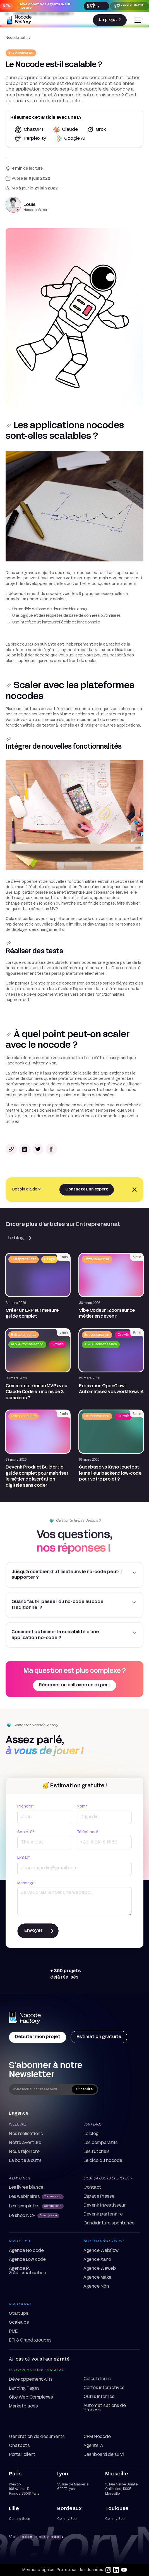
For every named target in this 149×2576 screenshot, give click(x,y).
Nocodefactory (18, 38)
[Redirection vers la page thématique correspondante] (21, 52)
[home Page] (25, 2018)
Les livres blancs (26, 2188)
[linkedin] (116, 2570)
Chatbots (19, 2446)
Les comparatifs (100, 2143)
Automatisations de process (104, 2408)
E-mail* (23, 1857)
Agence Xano (97, 2260)
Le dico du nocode (102, 2161)
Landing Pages (24, 2388)
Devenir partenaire (102, 2214)
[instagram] (108, 2570)
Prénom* (25, 1806)
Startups (18, 2314)
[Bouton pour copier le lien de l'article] (11, 1149)
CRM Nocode (96, 2437)
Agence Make (97, 2278)
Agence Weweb (99, 2269)
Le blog (90, 2134)
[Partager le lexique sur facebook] (51, 1149)
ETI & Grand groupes (30, 2340)
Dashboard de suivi (103, 2455)
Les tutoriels (96, 2152)
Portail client (22, 2455)
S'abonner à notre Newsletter (45, 2070)
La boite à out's (25, 2161)
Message (26, 1883)
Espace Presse (98, 2196)
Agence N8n (96, 2286)
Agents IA (93, 2446)
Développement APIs (30, 2380)
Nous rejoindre (24, 2152)
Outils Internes (98, 2397)
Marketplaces (23, 2406)
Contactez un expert (86, 1189)
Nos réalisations (26, 2134)
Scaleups (19, 2322)
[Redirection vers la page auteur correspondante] (74, 205)
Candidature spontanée (108, 2223)
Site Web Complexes (31, 2397)
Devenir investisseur (104, 2205)
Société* (25, 1832)
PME (13, 2331)
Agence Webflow (100, 2251)
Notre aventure (25, 2143)
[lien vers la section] (9, 426)
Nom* (82, 1806)
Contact (92, 2188)
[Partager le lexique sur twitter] (38, 1149)
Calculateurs (96, 2379)
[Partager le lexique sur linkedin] (24, 1149)
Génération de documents (37, 2437)
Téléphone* (87, 1832)
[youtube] (124, 2570)
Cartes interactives (103, 2388)
